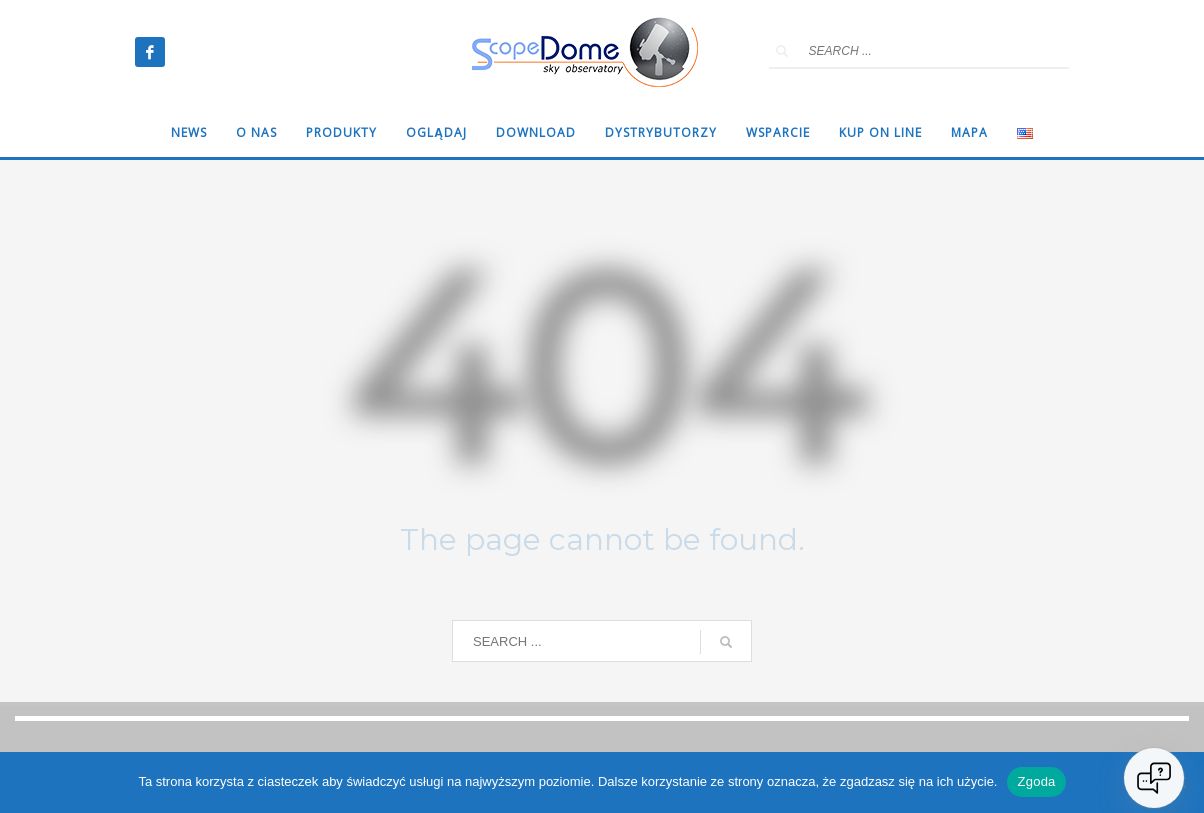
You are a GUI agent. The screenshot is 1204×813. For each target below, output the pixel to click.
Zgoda (1036, 781)
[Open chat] (1154, 778)
